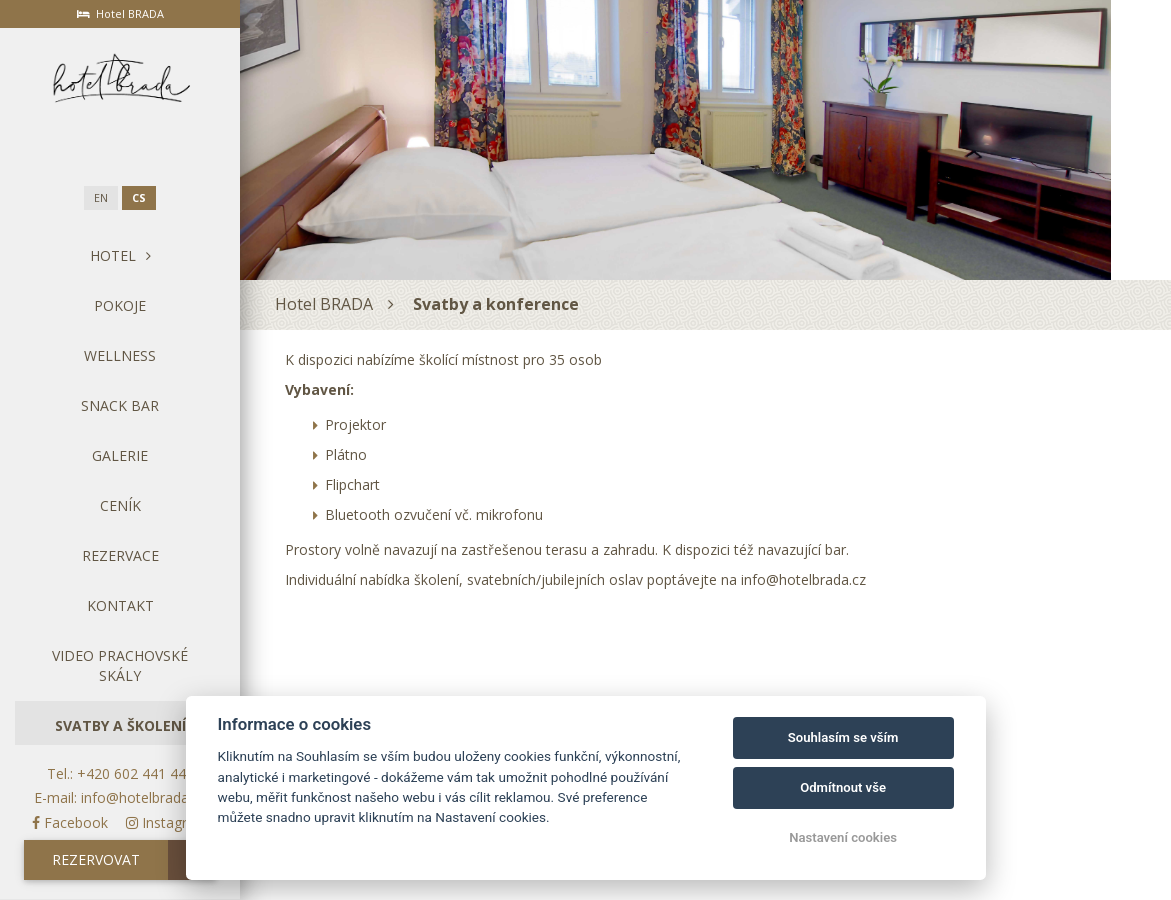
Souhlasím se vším (843, 737)
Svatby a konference (496, 304)
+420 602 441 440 (135, 773)
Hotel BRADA (324, 304)
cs (139, 198)
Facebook (70, 822)
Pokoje (120, 305)
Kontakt (120, 605)
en (101, 198)
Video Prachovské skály (120, 665)
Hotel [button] (120, 255)
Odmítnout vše (843, 787)
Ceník (120, 505)
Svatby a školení (120, 725)
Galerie (120, 455)
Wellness (120, 355)
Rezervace (120, 555)
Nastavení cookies (843, 837)
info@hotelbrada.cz (143, 797)
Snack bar (120, 405)
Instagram (167, 822)
